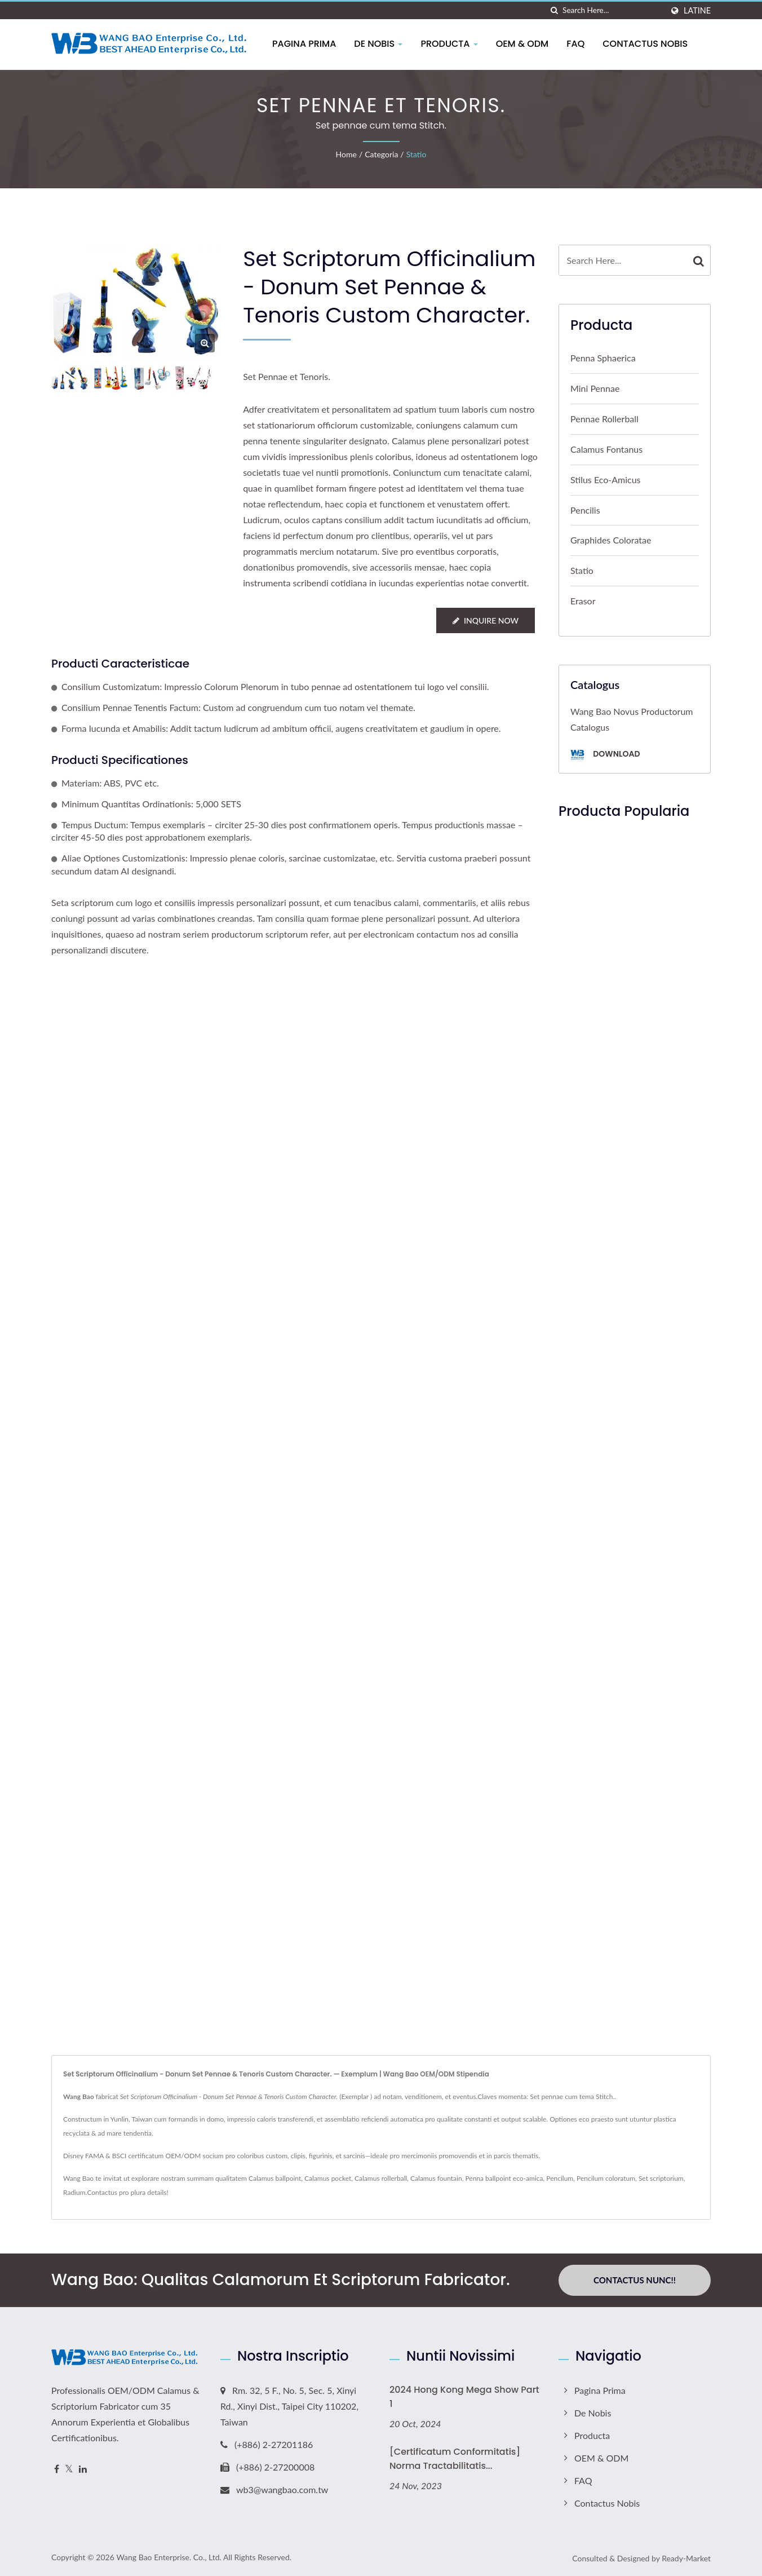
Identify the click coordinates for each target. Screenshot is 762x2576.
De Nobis (379, 43)
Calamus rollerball (381, 2178)
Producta (449, 43)
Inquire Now (486, 620)
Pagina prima (304, 43)
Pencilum (559, 2178)
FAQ (576, 43)
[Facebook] (56, 2469)
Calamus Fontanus (606, 449)
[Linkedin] (83, 2469)
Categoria (381, 154)
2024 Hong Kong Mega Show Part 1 (464, 2396)
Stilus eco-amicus (605, 479)
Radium (74, 2192)
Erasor (583, 600)
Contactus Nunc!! (634, 2280)
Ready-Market (686, 2558)
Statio (416, 154)
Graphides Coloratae (611, 539)
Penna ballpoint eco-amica (504, 2178)
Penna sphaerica (603, 357)
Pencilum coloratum (606, 2178)
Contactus (102, 2192)
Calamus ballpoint (275, 2178)
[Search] (612, 10)
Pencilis (585, 510)
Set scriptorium (661, 2178)
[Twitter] (69, 2469)
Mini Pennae (594, 388)
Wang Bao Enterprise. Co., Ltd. (168, 2557)
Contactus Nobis (645, 43)
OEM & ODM (523, 43)
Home (346, 154)
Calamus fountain (436, 2178)
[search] (554, 10)
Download (605, 755)
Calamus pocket (327, 2178)
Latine (697, 10)
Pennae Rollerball (604, 418)
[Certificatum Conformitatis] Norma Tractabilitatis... (454, 2458)
